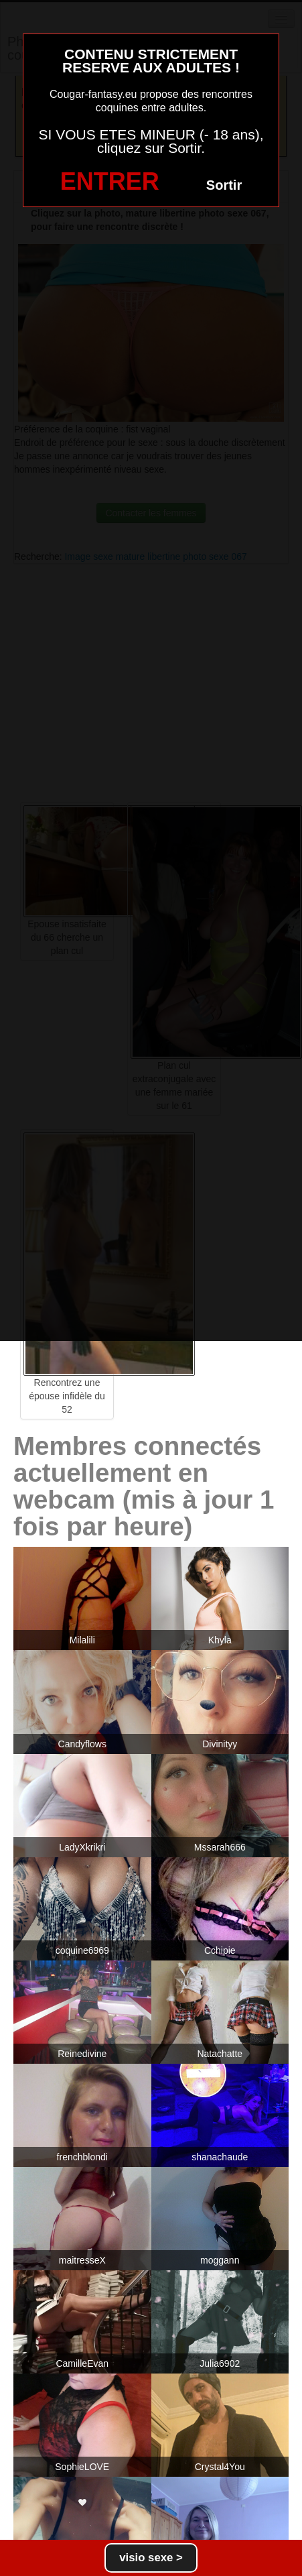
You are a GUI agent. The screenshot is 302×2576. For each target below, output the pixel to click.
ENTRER (109, 181)
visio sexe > (151, 2557)
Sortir (224, 185)
